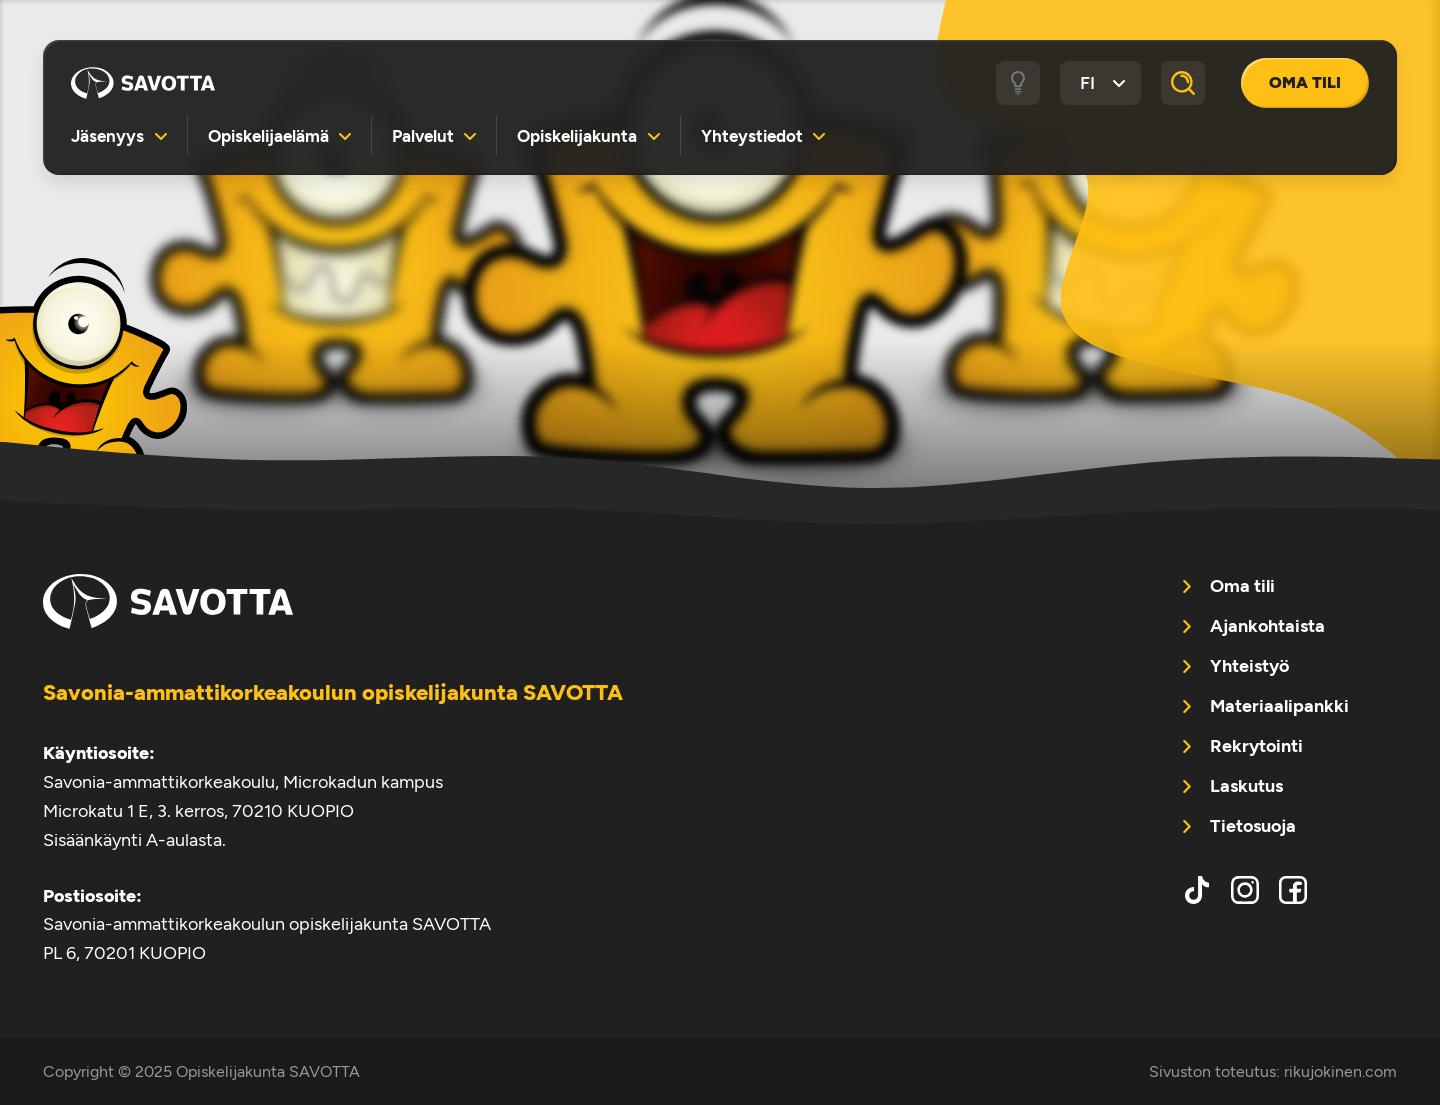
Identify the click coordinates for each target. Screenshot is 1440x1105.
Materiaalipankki (1279, 706)
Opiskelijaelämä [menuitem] (268, 136)
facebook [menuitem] (1293, 890)
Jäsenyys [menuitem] (107, 136)
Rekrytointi (1256, 746)
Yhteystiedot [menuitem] (752, 136)
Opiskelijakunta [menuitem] (577, 136)
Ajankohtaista (1267, 626)
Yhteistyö (1249, 666)
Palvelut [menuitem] (423, 136)
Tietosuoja (1253, 826)
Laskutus (1246, 786)
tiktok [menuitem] (1197, 890)
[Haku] (1183, 83)
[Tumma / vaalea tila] (1018, 83)
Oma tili (1305, 82)
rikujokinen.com (1340, 1071)
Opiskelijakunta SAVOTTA (143, 83)
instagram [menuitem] (1245, 890)
